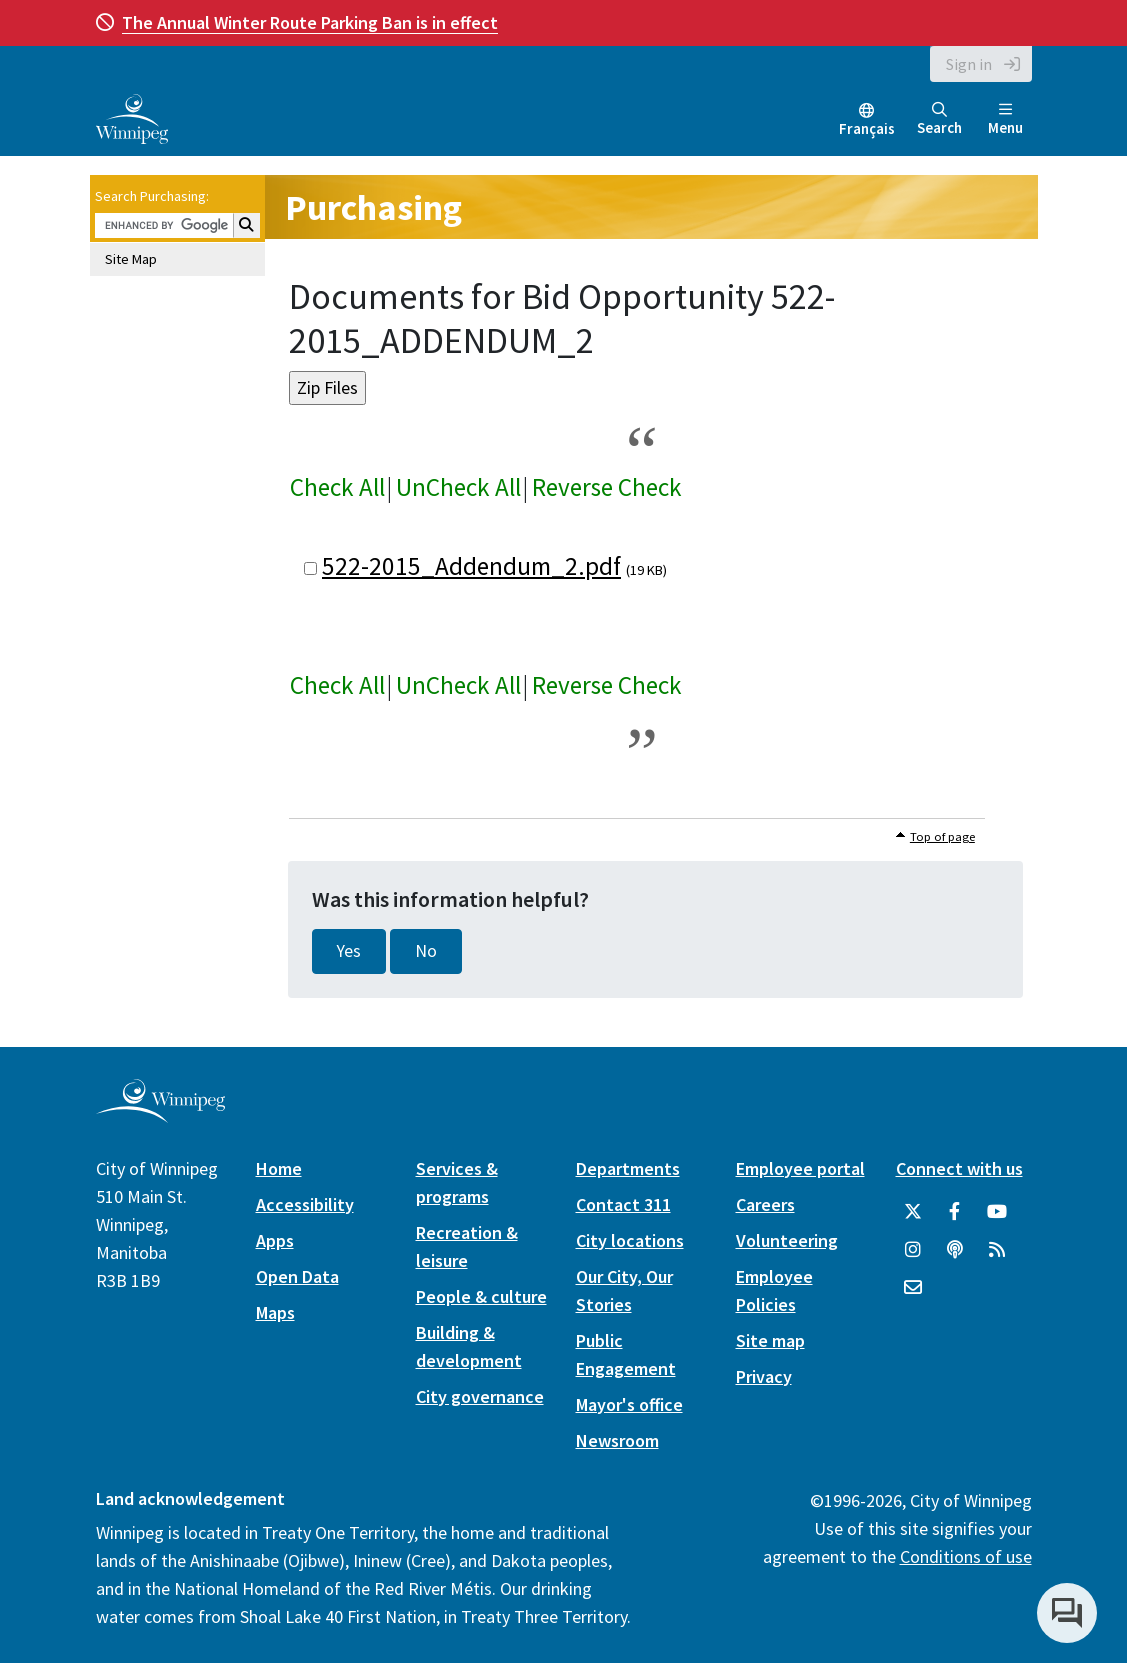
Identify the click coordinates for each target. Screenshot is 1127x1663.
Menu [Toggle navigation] (1005, 119)
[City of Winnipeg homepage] (160, 1114)
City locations (630, 1240)
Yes (349, 951)
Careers (765, 1204)
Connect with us (959, 1168)
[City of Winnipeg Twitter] (913, 1212)
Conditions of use (966, 1556)
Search (939, 119)
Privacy (764, 1376)
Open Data (297, 1276)
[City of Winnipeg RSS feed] (997, 1250)
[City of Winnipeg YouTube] (997, 1212)
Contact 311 (623, 1204)
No (426, 951)
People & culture (481, 1296)
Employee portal (800, 1168)
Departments (628, 1168)
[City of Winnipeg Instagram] (913, 1250)
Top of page (942, 836)
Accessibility (305, 1204)
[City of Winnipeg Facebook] (955, 1212)
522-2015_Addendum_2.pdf (471, 566)
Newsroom (617, 1440)
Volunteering (787, 1240)
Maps (275, 1312)
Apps (275, 1240)
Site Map (131, 259)
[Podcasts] (955, 1250)
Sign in (969, 64)
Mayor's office (629, 1404)
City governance (480, 1396)
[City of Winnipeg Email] (913, 1288)
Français (867, 128)
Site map (770, 1340)
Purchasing (373, 207)
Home (279, 1168)
